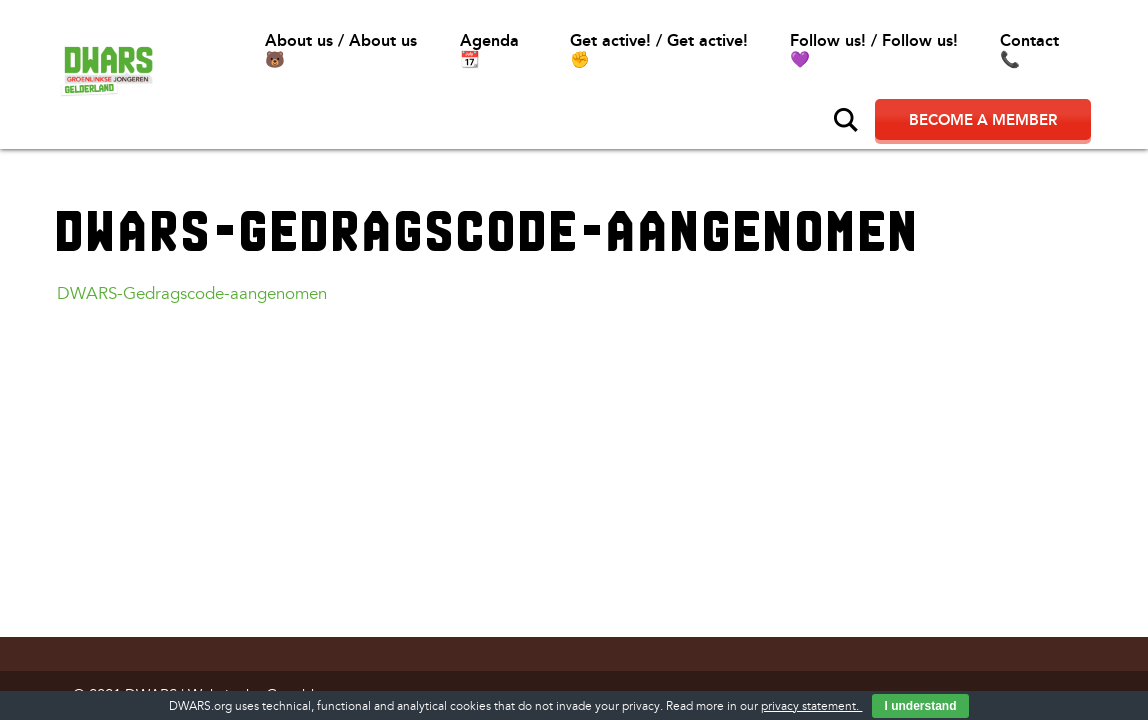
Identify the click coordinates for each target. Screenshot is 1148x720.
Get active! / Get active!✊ (659, 50)
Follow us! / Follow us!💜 (874, 50)
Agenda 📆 (489, 50)
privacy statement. (811, 706)
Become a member (983, 120)
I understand (920, 706)
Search (846, 120)
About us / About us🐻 (341, 50)
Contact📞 (1029, 50)
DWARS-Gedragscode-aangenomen (192, 293)
